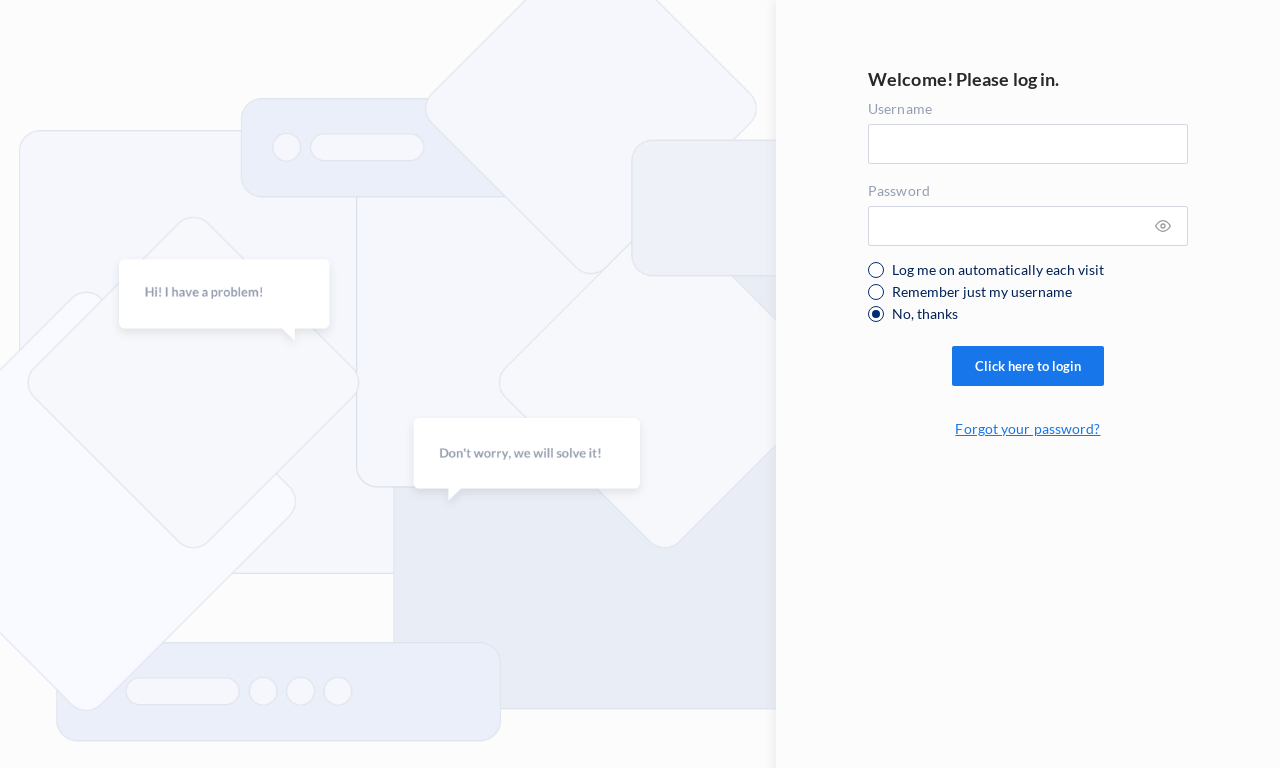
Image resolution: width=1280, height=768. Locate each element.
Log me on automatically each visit (998, 270)
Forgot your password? (1027, 428)
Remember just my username (982, 292)
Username (900, 108)
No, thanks (925, 314)
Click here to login (1028, 366)
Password (899, 190)
